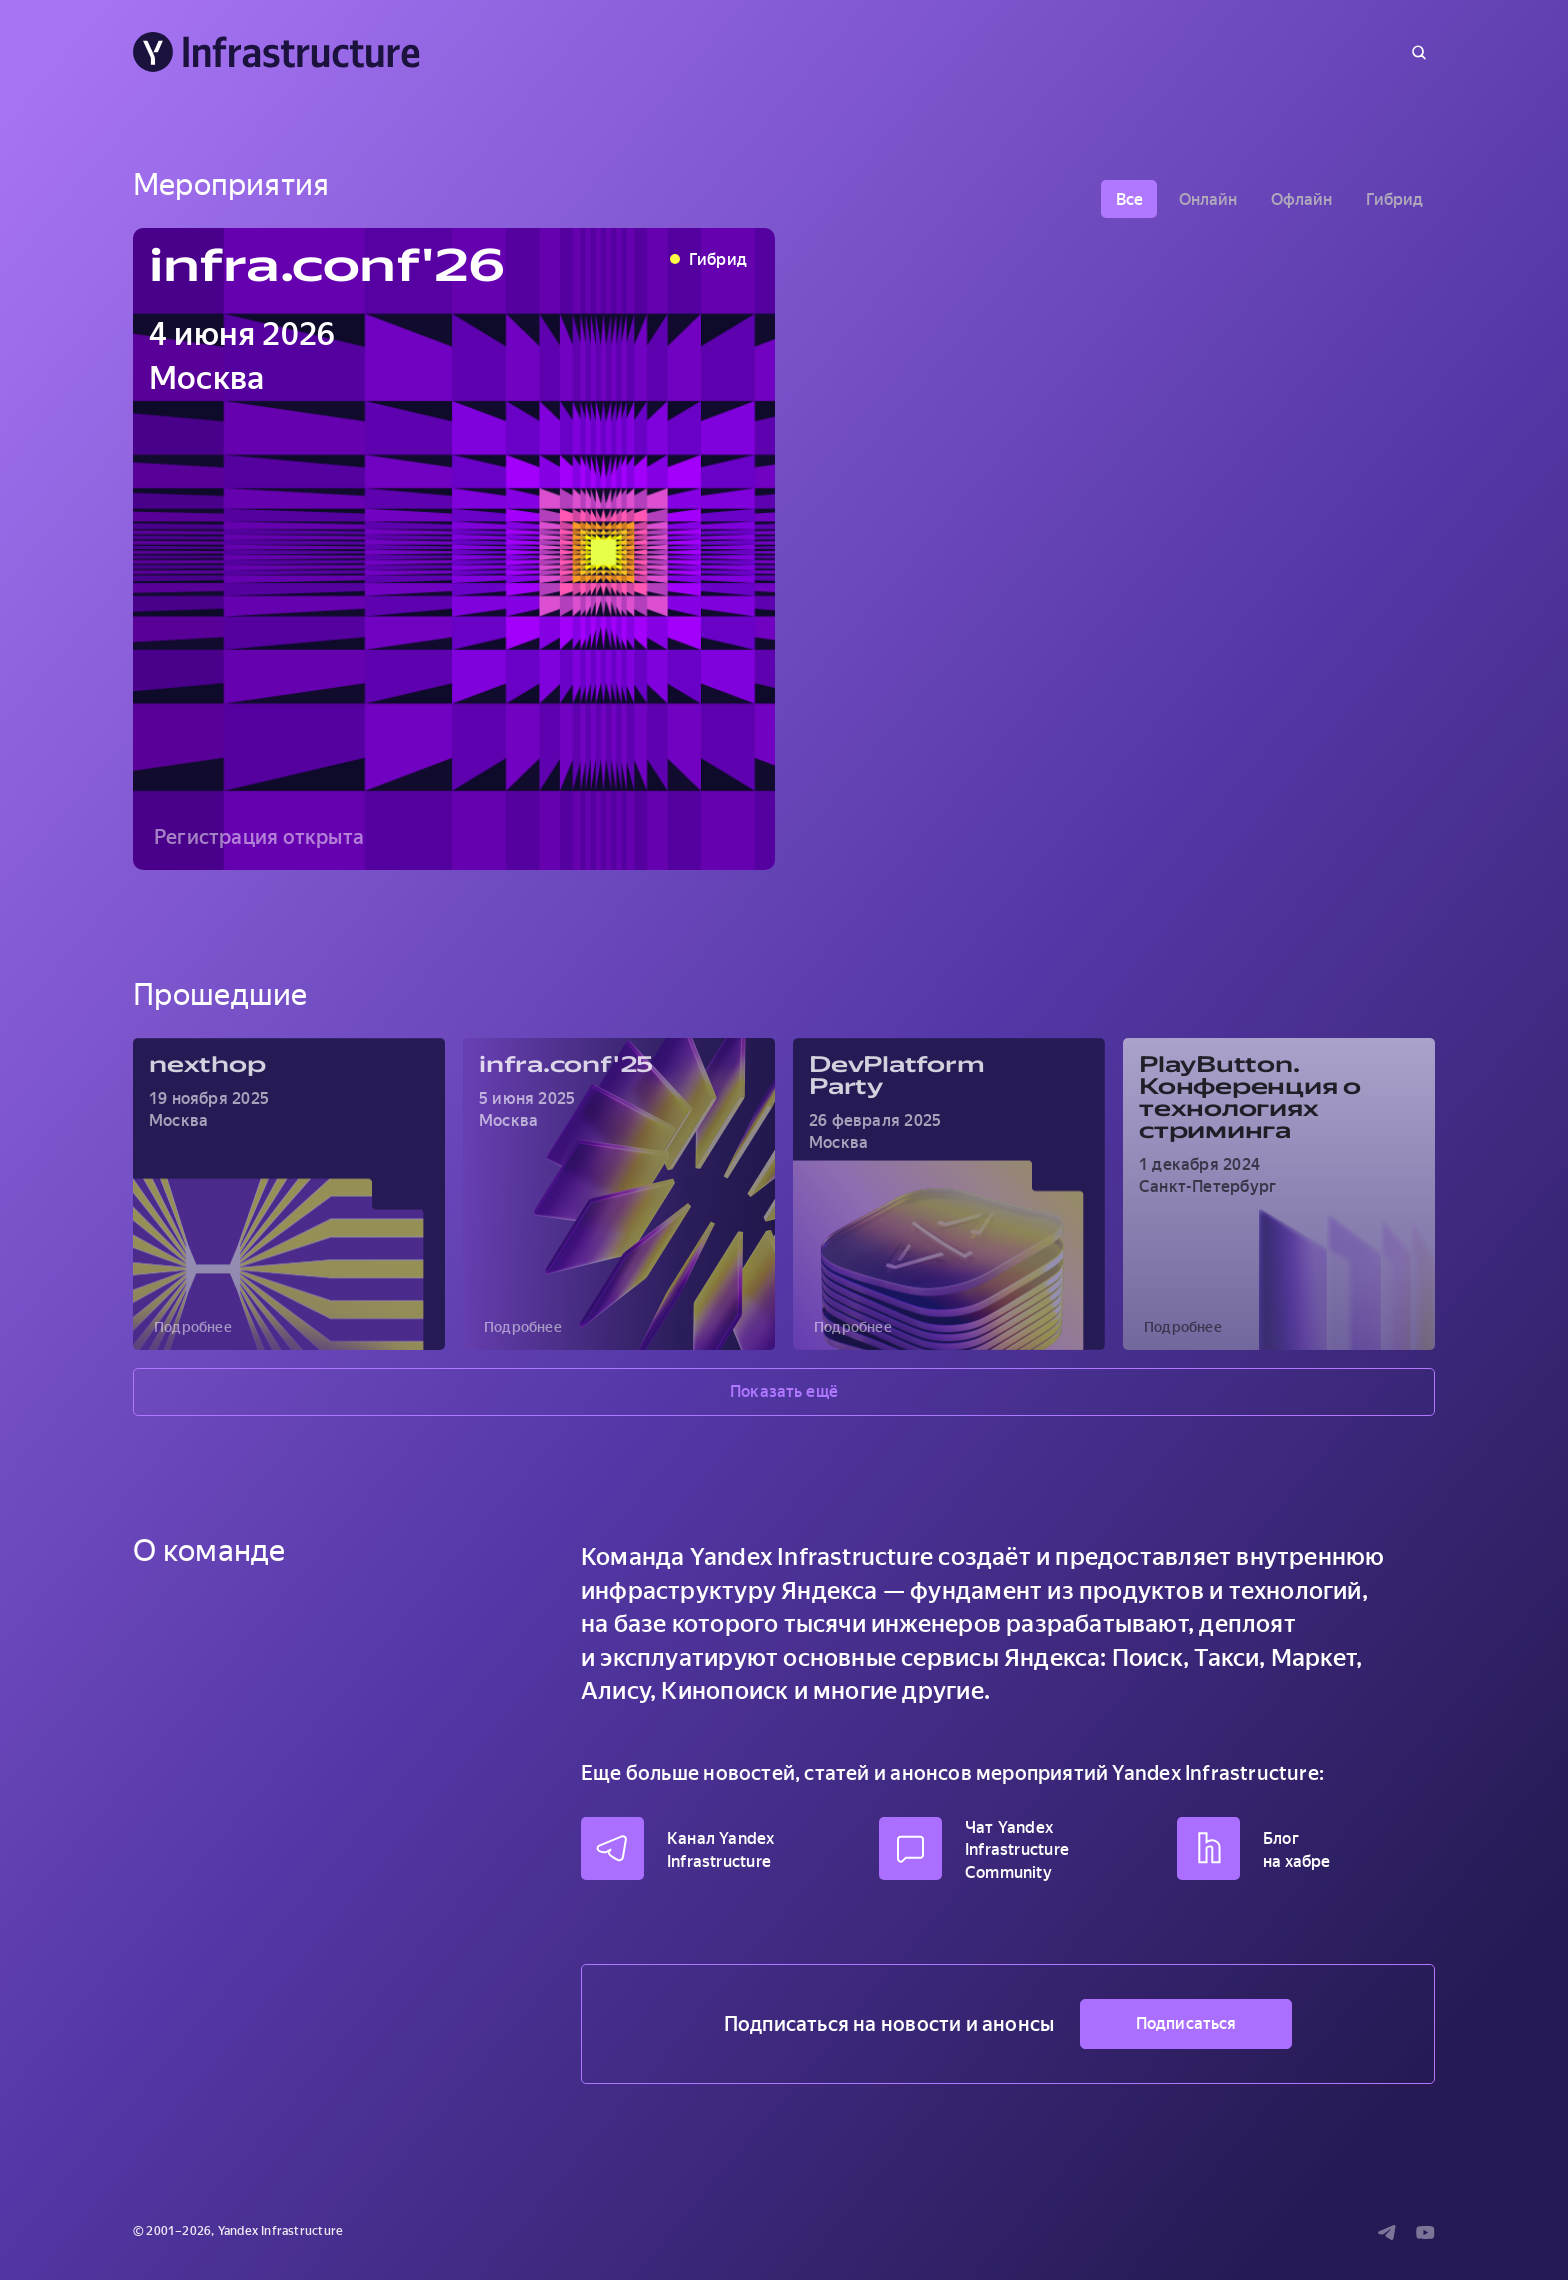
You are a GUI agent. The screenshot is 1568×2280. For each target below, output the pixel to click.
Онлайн (1208, 199)
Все (1129, 199)
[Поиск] (1419, 52)
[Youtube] (1425, 2232)
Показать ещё (784, 1391)
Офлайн (1301, 199)
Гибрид (1394, 199)
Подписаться (1186, 2023)
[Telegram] (1387, 2232)
